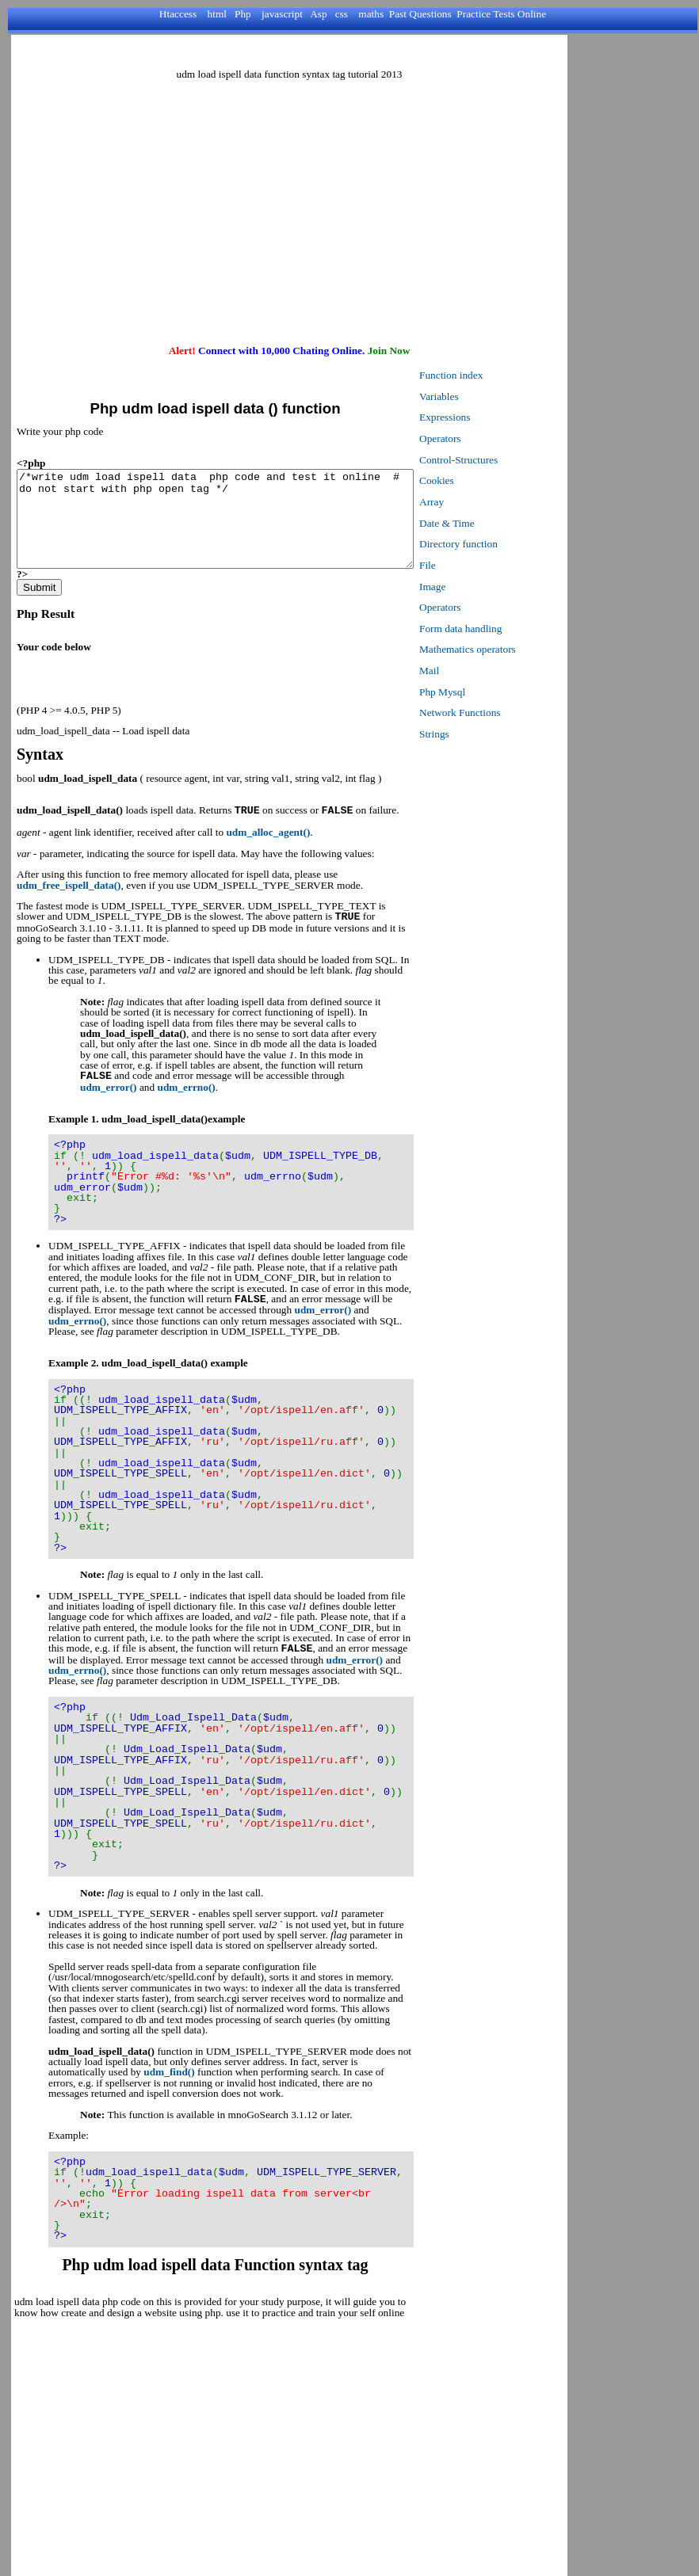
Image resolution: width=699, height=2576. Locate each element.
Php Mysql (490, 692)
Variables (486, 396)
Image (480, 587)
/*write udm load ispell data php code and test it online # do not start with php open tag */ (239, 528)
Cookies (484, 480)
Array (479, 502)
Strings (482, 734)
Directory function (506, 544)
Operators (488, 438)
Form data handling (508, 628)
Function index (498, 375)
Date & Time (494, 523)
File (475, 565)
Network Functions (507, 712)
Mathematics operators (515, 649)
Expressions (492, 417)
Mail (477, 670)
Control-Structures (506, 460)
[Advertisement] (289, 203)
